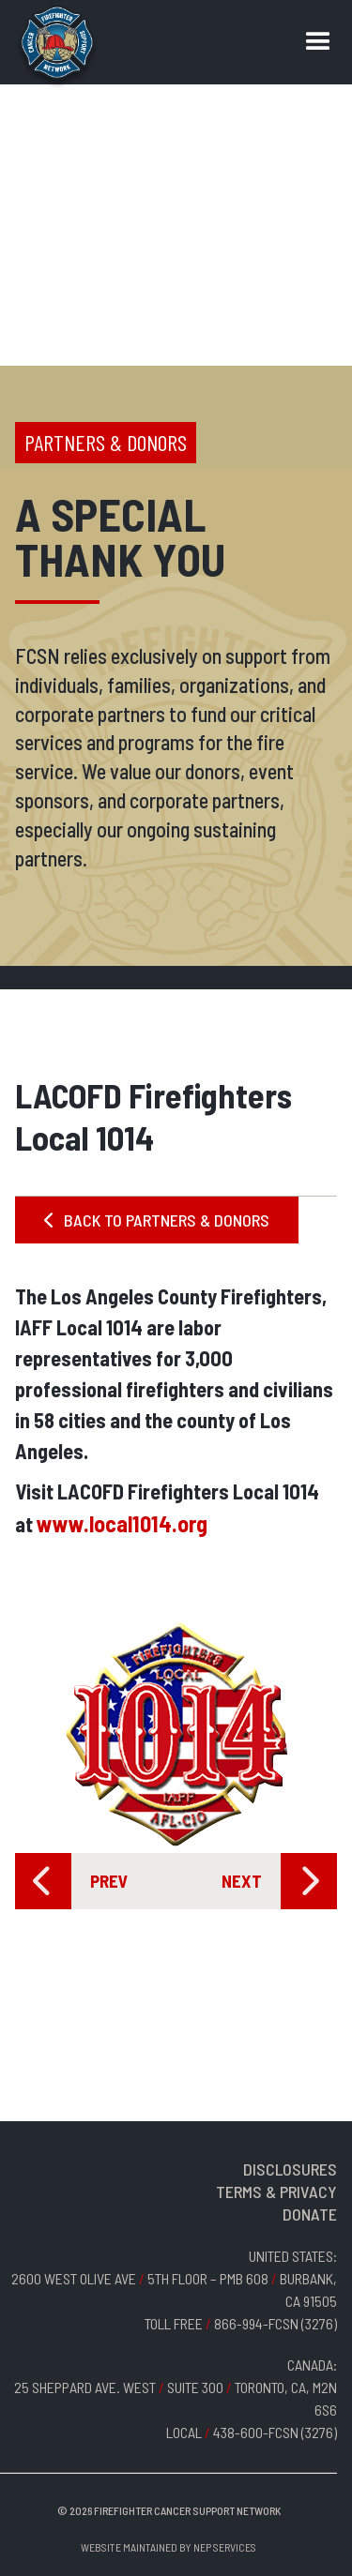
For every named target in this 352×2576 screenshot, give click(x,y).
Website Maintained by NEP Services (168, 2546)
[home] (57, 47)
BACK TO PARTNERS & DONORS (156, 1220)
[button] (318, 42)
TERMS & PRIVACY (276, 2191)
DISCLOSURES (290, 2169)
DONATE (310, 2214)
